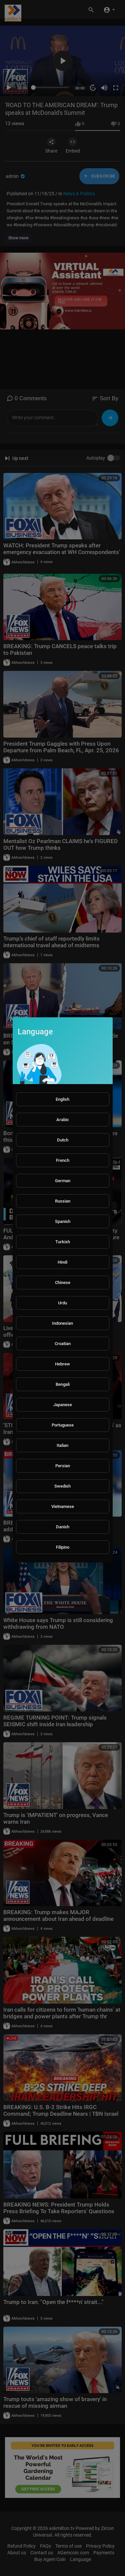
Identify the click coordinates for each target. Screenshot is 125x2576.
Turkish (62, 1241)
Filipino (62, 1547)
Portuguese (63, 1425)
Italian (62, 1445)
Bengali (63, 1384)
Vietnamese (62, 1506)
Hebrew (62, 1363)
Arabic (62, 1119)
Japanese (62, 1404)
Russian (62, 1201)
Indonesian (62, 1323)
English (62, 1099)
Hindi (62, 1262)
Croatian (63, 1343)
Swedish (62, 1486)
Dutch (62, 1139)
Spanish (62, 1221)
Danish (62, 1526)
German (62, 1180)
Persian (62, 1465)
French (62, 1160)
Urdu (62, 1302)
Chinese (62, 1282)
